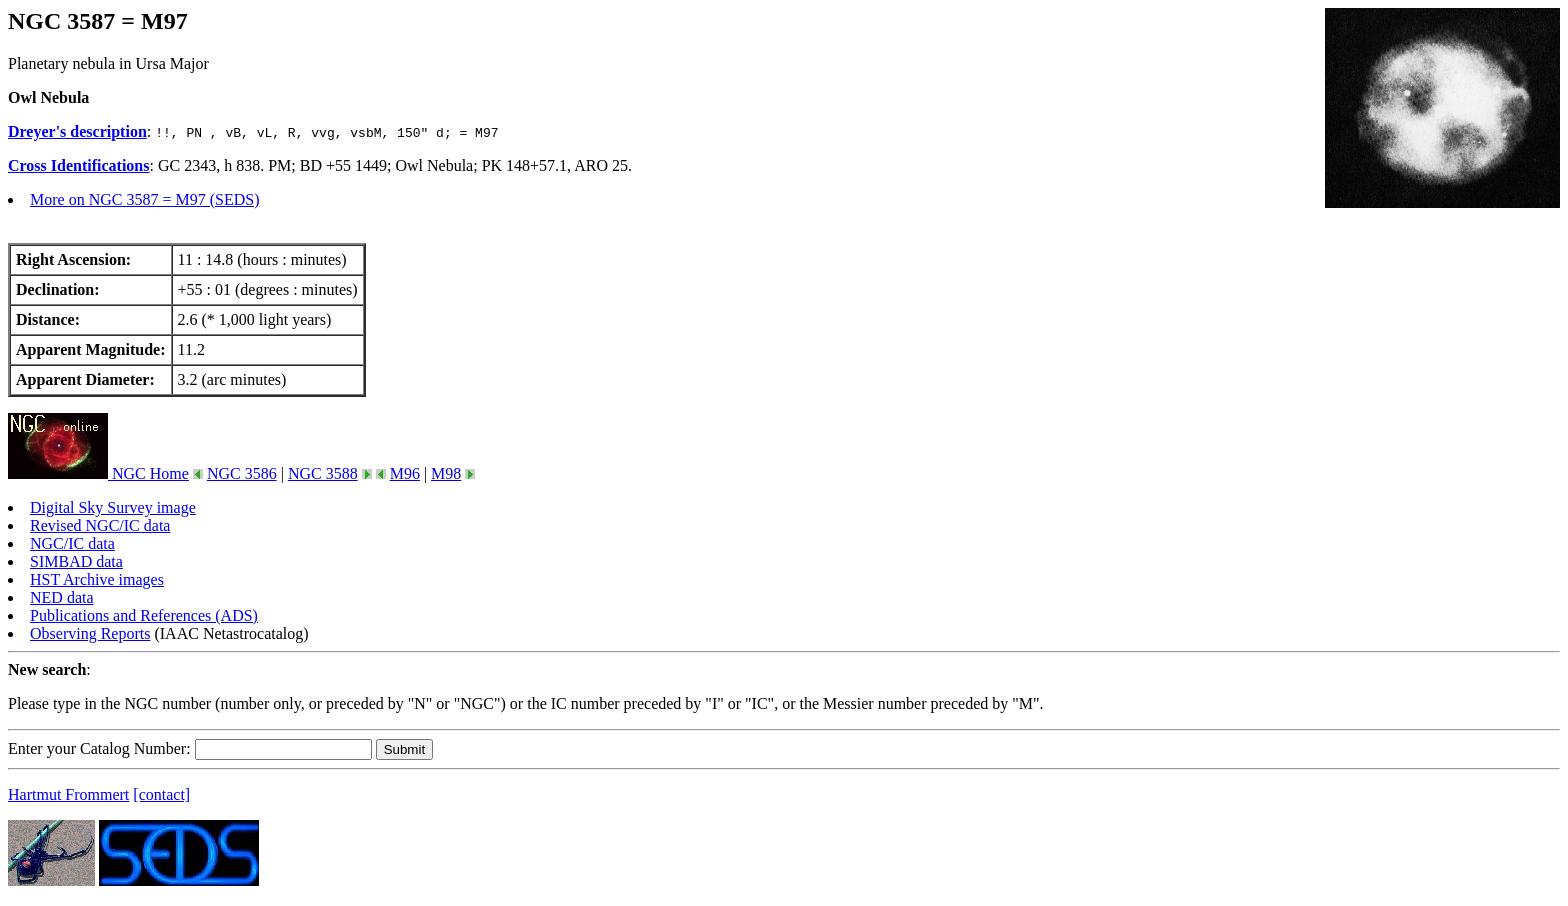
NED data (62, 597)
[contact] (161, 794)
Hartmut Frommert (68, 794)
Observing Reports (90, 633)
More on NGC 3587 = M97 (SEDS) (144, 199)
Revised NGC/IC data (100, 525)
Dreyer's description (77, 131)
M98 (446, 473)
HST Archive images (97, 579)
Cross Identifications (79, 165)
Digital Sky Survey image (113, 507)
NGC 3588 (323, 473)
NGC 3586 (242, 473)
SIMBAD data (76, 561)
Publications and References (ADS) (144, 615)
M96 (405, 473)
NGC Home (98, 473)
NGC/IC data (72, 543)
